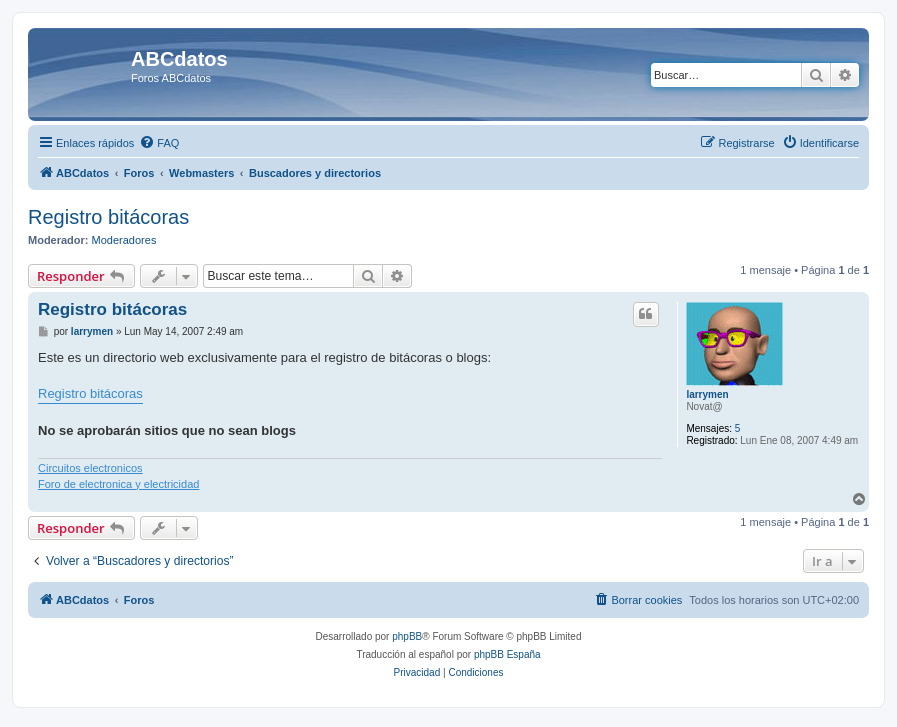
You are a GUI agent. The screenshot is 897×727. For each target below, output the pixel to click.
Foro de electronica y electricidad (118, 484)
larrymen (707, 394)
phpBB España (507, 654)
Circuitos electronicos (90, 468)
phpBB (407, 636)
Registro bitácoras (108, 217)
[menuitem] (159, 143)
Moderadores (124, 240)
